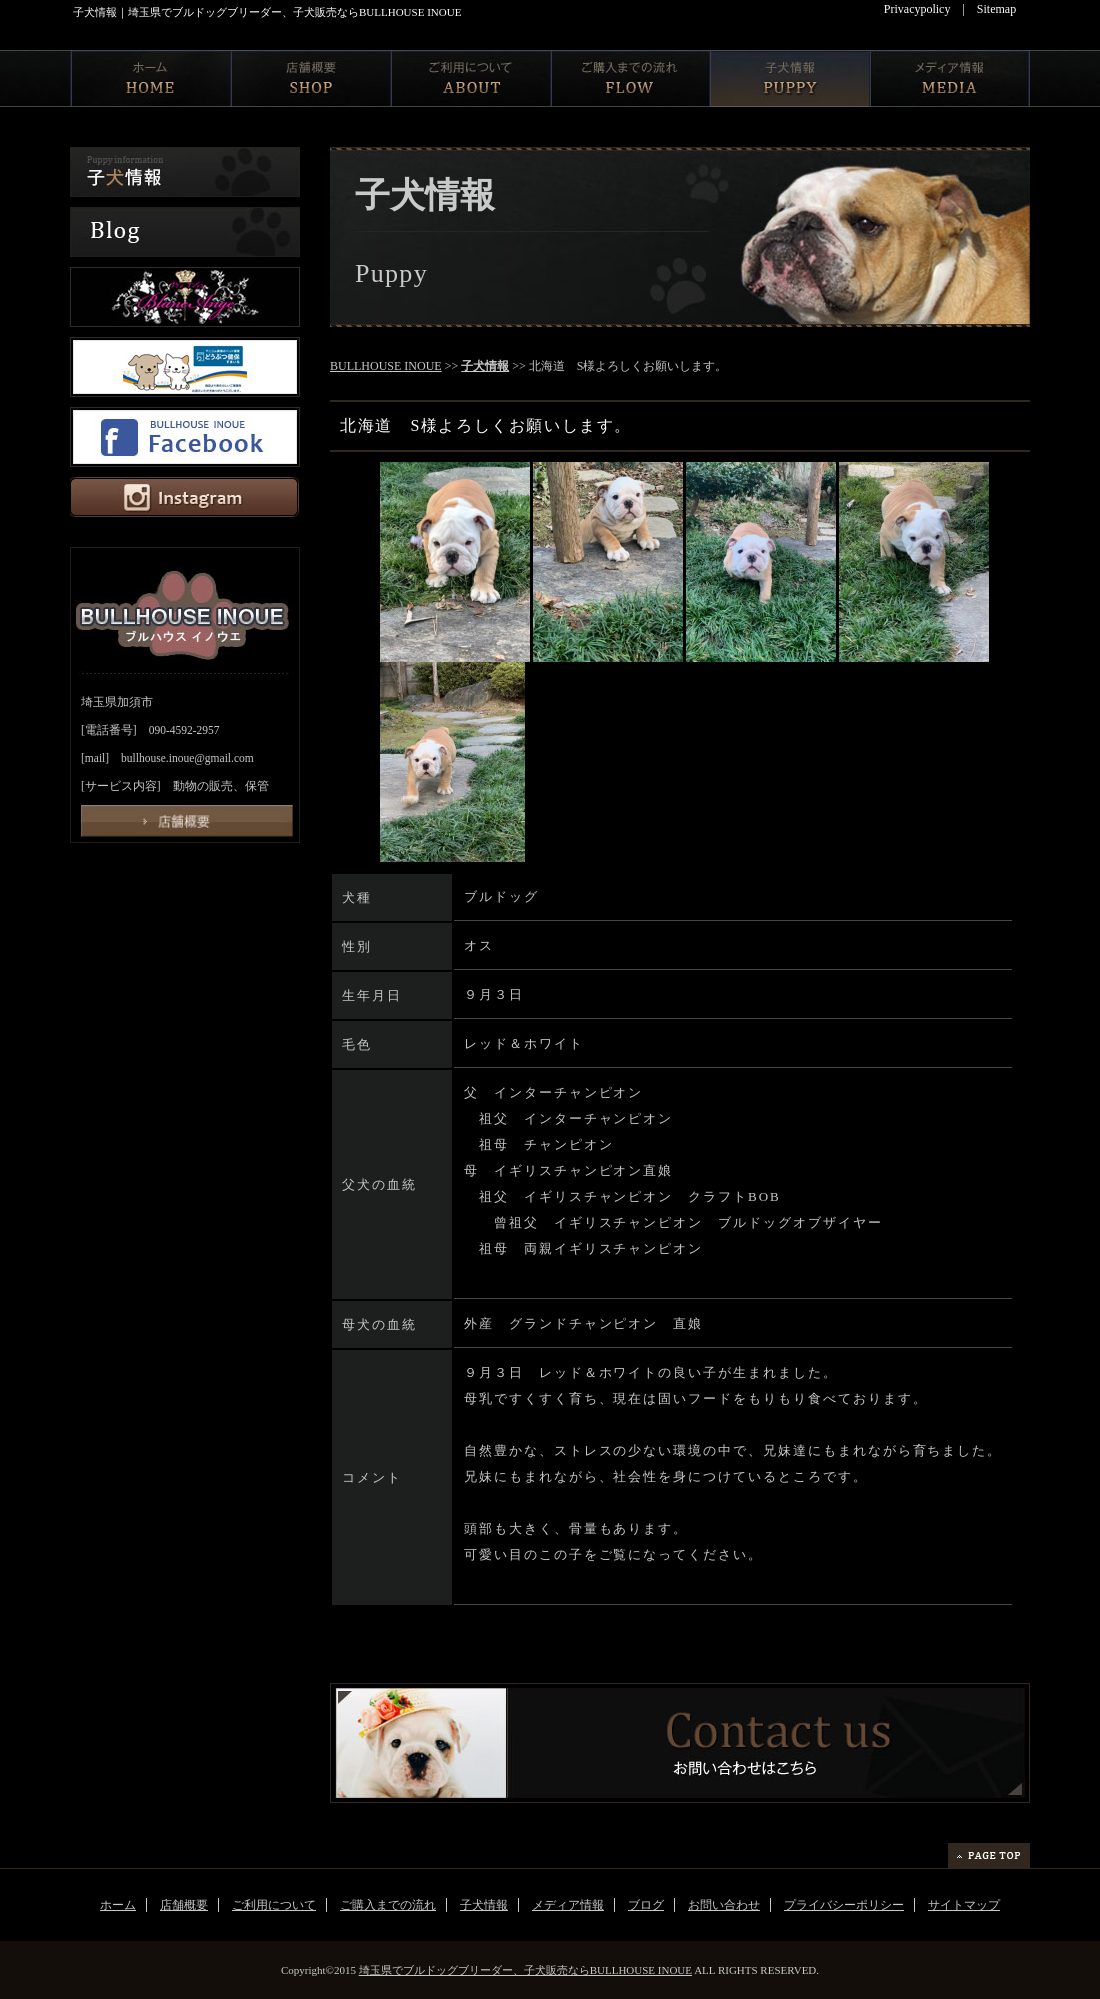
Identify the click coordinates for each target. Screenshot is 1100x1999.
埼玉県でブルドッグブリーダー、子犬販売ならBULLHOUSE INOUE (525, 1970)
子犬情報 (485, 366)
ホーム (118, 1905)
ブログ (646, 1905)
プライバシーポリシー (844, 1905)
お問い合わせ (724, 1905)
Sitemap (996, 9)
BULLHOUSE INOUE (386, 366)
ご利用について (274, 1905)
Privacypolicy (917, 9)
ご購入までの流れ (388, 1905)
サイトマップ (964, 1905)
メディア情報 (568, 1905)
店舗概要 (184, 1905)
